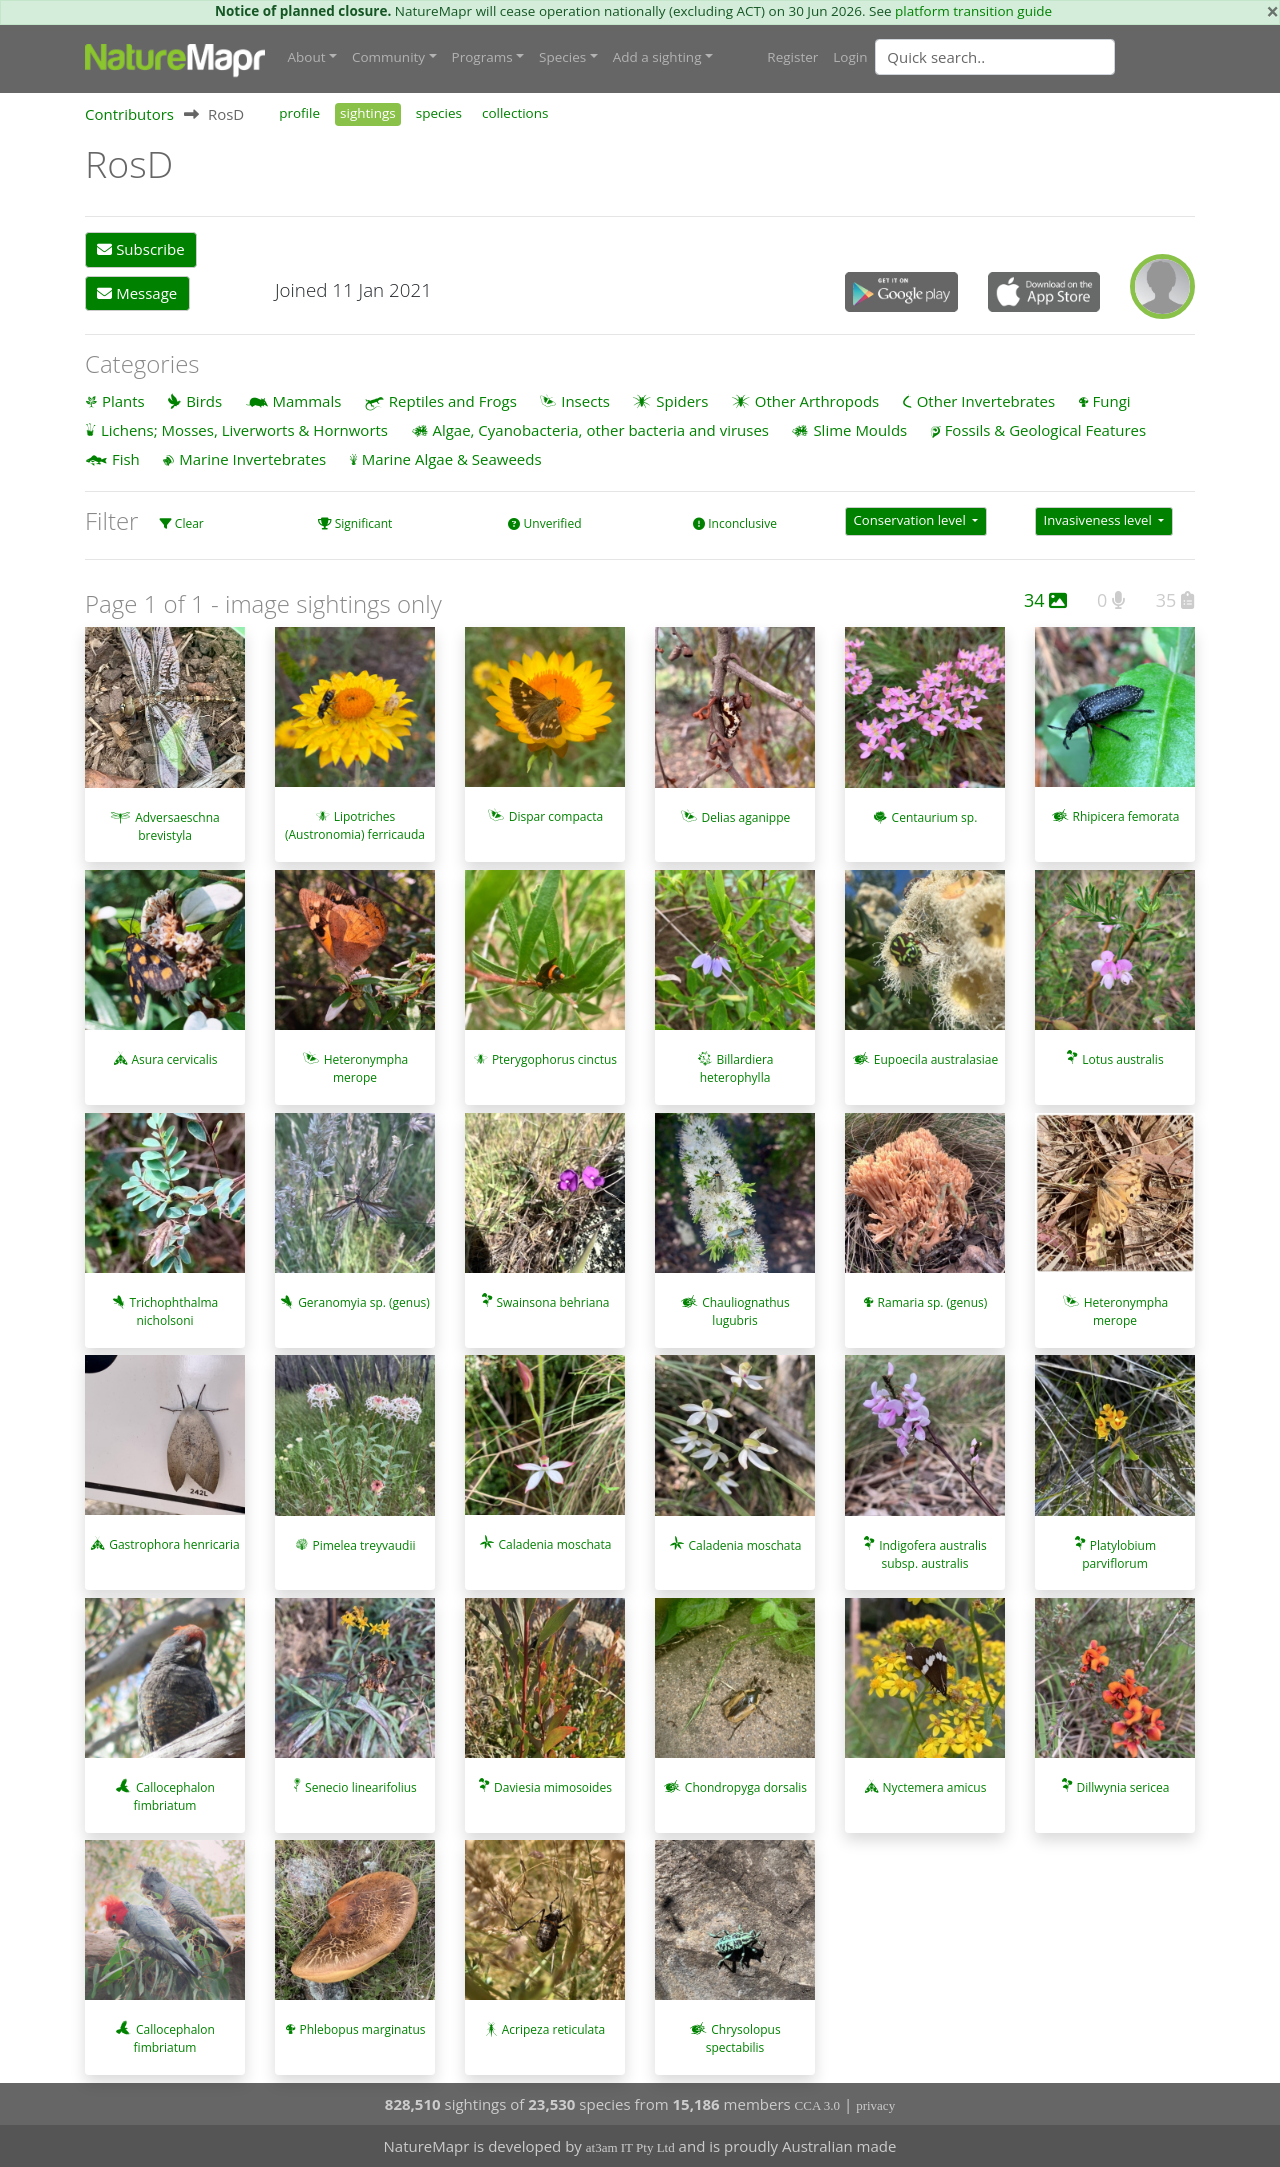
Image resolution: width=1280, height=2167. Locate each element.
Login (850, 57)
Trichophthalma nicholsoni (174, 1311)
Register (792, 57)
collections (515, 113)
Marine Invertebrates (252, 459)
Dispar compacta (556, 816)
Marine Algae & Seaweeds (452, 459)
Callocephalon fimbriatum (174, 1795)
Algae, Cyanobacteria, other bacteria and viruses (600, 430)
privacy (875, 2104)
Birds (204, 400)
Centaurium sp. (935, 816)
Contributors (129, 114)
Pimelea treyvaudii (363, 1544)
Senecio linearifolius (361, 1787)
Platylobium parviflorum (1119, 1553)
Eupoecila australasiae (936, 1059)
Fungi (1112, 400)
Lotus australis (1122, 1059)
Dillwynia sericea (1123, 1787)
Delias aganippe (746, 816)
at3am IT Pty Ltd (630, 2147)
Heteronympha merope (366, 1068)
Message (137, 293)
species (439, 113)
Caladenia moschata (554, 1544)
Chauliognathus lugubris (745, 1311)
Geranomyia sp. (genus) (364, 1302)
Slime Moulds (860, 430)
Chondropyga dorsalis (746, 1786)
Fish (126, 459)
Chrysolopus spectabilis (743, 2038)
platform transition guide (973, 11)
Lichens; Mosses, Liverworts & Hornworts (244, 430)
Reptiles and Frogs (453, 400)
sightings (368, 113)
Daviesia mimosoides (553, 1787)
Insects (585, 400)
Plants (123, 400)
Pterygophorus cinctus (554, 1059)
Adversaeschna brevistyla (177, 825)
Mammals (307, 400)
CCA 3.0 (818, 2104)
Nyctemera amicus (934, 1787)
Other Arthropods (817, 400)
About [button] (307, 57)
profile (299, 113)
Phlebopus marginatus (362, 2029)
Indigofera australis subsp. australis (933, 1553)
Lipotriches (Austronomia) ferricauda (355, 825)
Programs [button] (482, 57)
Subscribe (140, 249)
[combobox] (1035, 57)
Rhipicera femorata (1125, 816)
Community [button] (388, 57)
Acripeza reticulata (553, 2029)
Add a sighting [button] (657, 57)
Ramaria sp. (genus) (933, 1302)
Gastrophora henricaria (174, 1544)
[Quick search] (995, 57)
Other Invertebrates (986, 400)
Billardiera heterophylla (737, 1068)
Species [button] (562, 57)
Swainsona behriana (552, 1302)
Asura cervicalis (174, 1059)
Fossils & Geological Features (1046, 430)
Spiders (682, 400)
